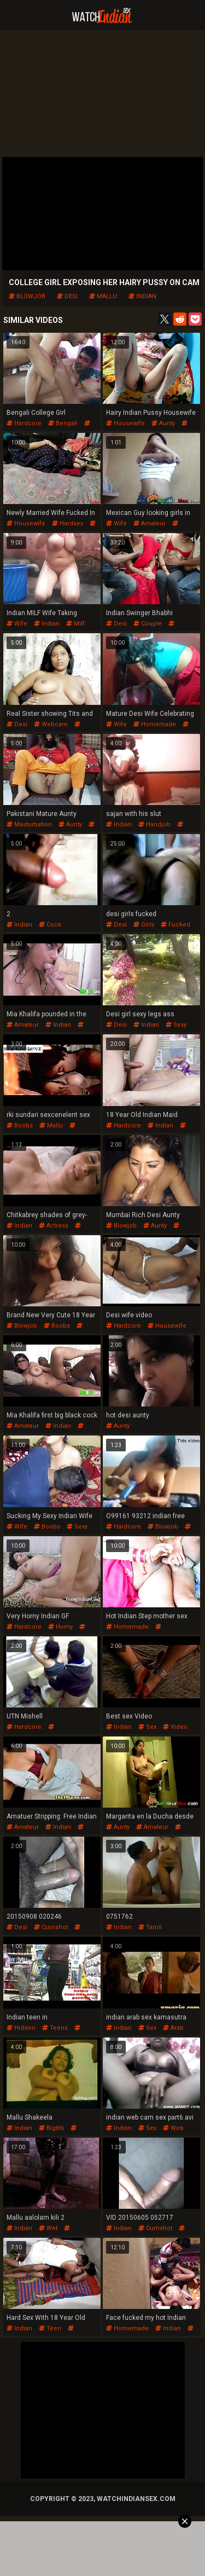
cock (50, 924)
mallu (103, 296)
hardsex (67, 523)
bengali (63, 423)
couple (147, 623)
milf (75, 623)
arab (173, 2027)
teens (55, 2027)
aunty (163, 423)
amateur (149, 523)
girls (143, 924)
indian (142, 296)
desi (67, 296)
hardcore (24, 423)
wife (116, 523)
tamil (150, 1927)
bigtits (51, 2128)
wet (48, 2228)
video (175, 1726)
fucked (175, 924)
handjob (154, 824)
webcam (51, 724)
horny (60, 1626)
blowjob (27, 296)
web (173, 2128)
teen (50, 2328)
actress (53, 1225)
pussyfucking (133, 1630)
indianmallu (41, 1129)
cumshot (51, 1927)
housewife (125, 423)
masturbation (29, 824)
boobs (20, 1125)
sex (147, 1726)
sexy (176, 1024)
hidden (21, 2027)
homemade (154, 724)
